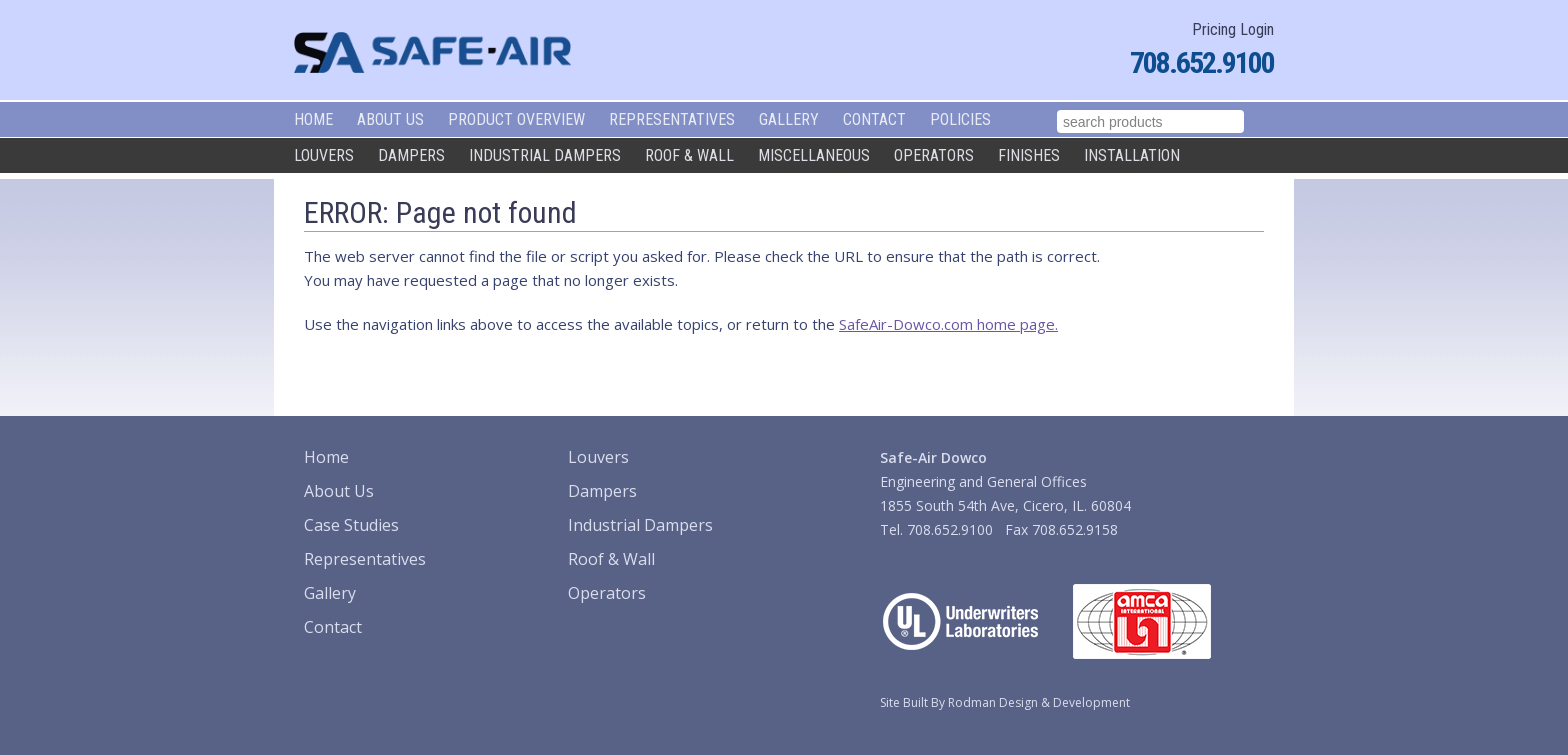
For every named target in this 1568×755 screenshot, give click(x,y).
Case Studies (351, 525)
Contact (874, 119)
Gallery (789, 119)
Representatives (672, 119)
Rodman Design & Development (1039, 702)
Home (313, 119)
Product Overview (516, 119)
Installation (1132, 155)
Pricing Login (1233, 29)
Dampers (411, 155)
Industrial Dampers (545, 155)
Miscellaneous (814, 155)
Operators (934, 155)
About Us (390, 119)
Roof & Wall (689, 155)
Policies (960, 119)
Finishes (1029, 155)
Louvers (324, 155)
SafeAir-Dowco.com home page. (948, 324)
